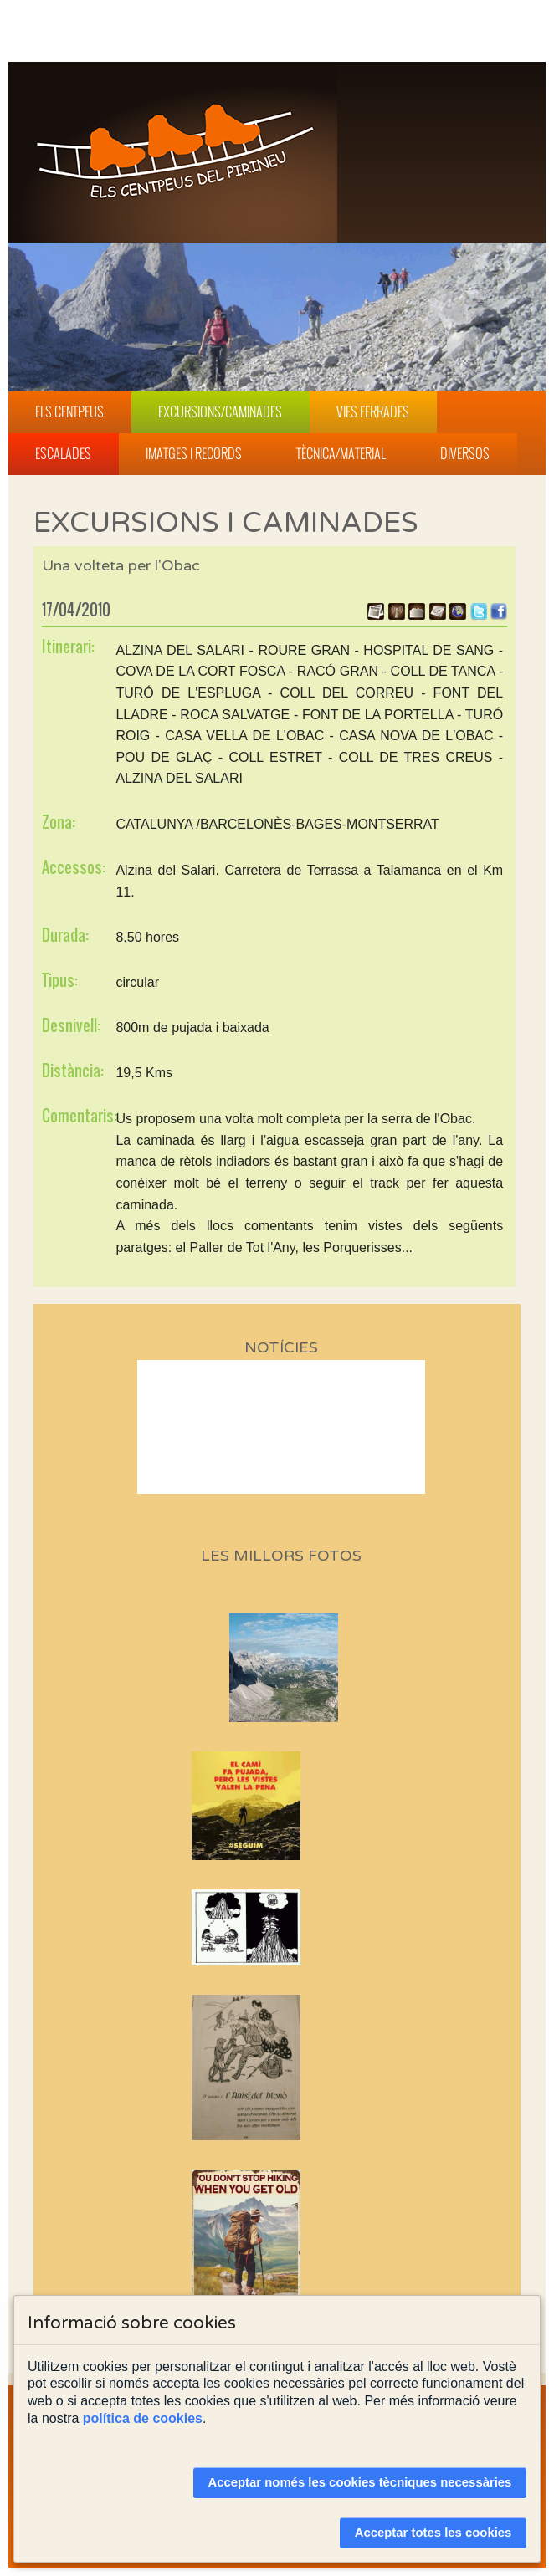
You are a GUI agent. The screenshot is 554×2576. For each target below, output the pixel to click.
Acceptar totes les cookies (433, 2532)
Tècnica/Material (341, 453)
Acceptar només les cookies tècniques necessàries (359, 2482)
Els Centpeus (69, 411)
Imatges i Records (194, 453)
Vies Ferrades (372, 411)
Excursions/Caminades (220, 411)
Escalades (63, 453)
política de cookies (143, 2418)
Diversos (465, 453)
